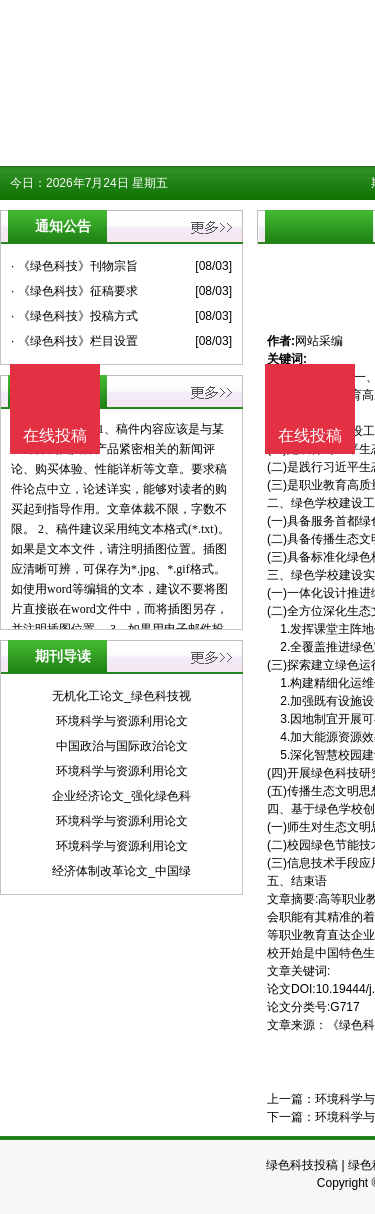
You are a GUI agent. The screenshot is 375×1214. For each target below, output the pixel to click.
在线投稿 (310, 435)
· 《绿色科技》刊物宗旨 (74, 266)
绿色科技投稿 (302, 1165)
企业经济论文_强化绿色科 (121, 796)
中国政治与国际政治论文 (122, 746)
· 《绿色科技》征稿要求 (74, 291)
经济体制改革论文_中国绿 (121, 871)
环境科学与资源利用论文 (122, 721)
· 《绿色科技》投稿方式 (74, 316)
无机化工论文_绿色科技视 (121, 696)
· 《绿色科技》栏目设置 (74, 341)
